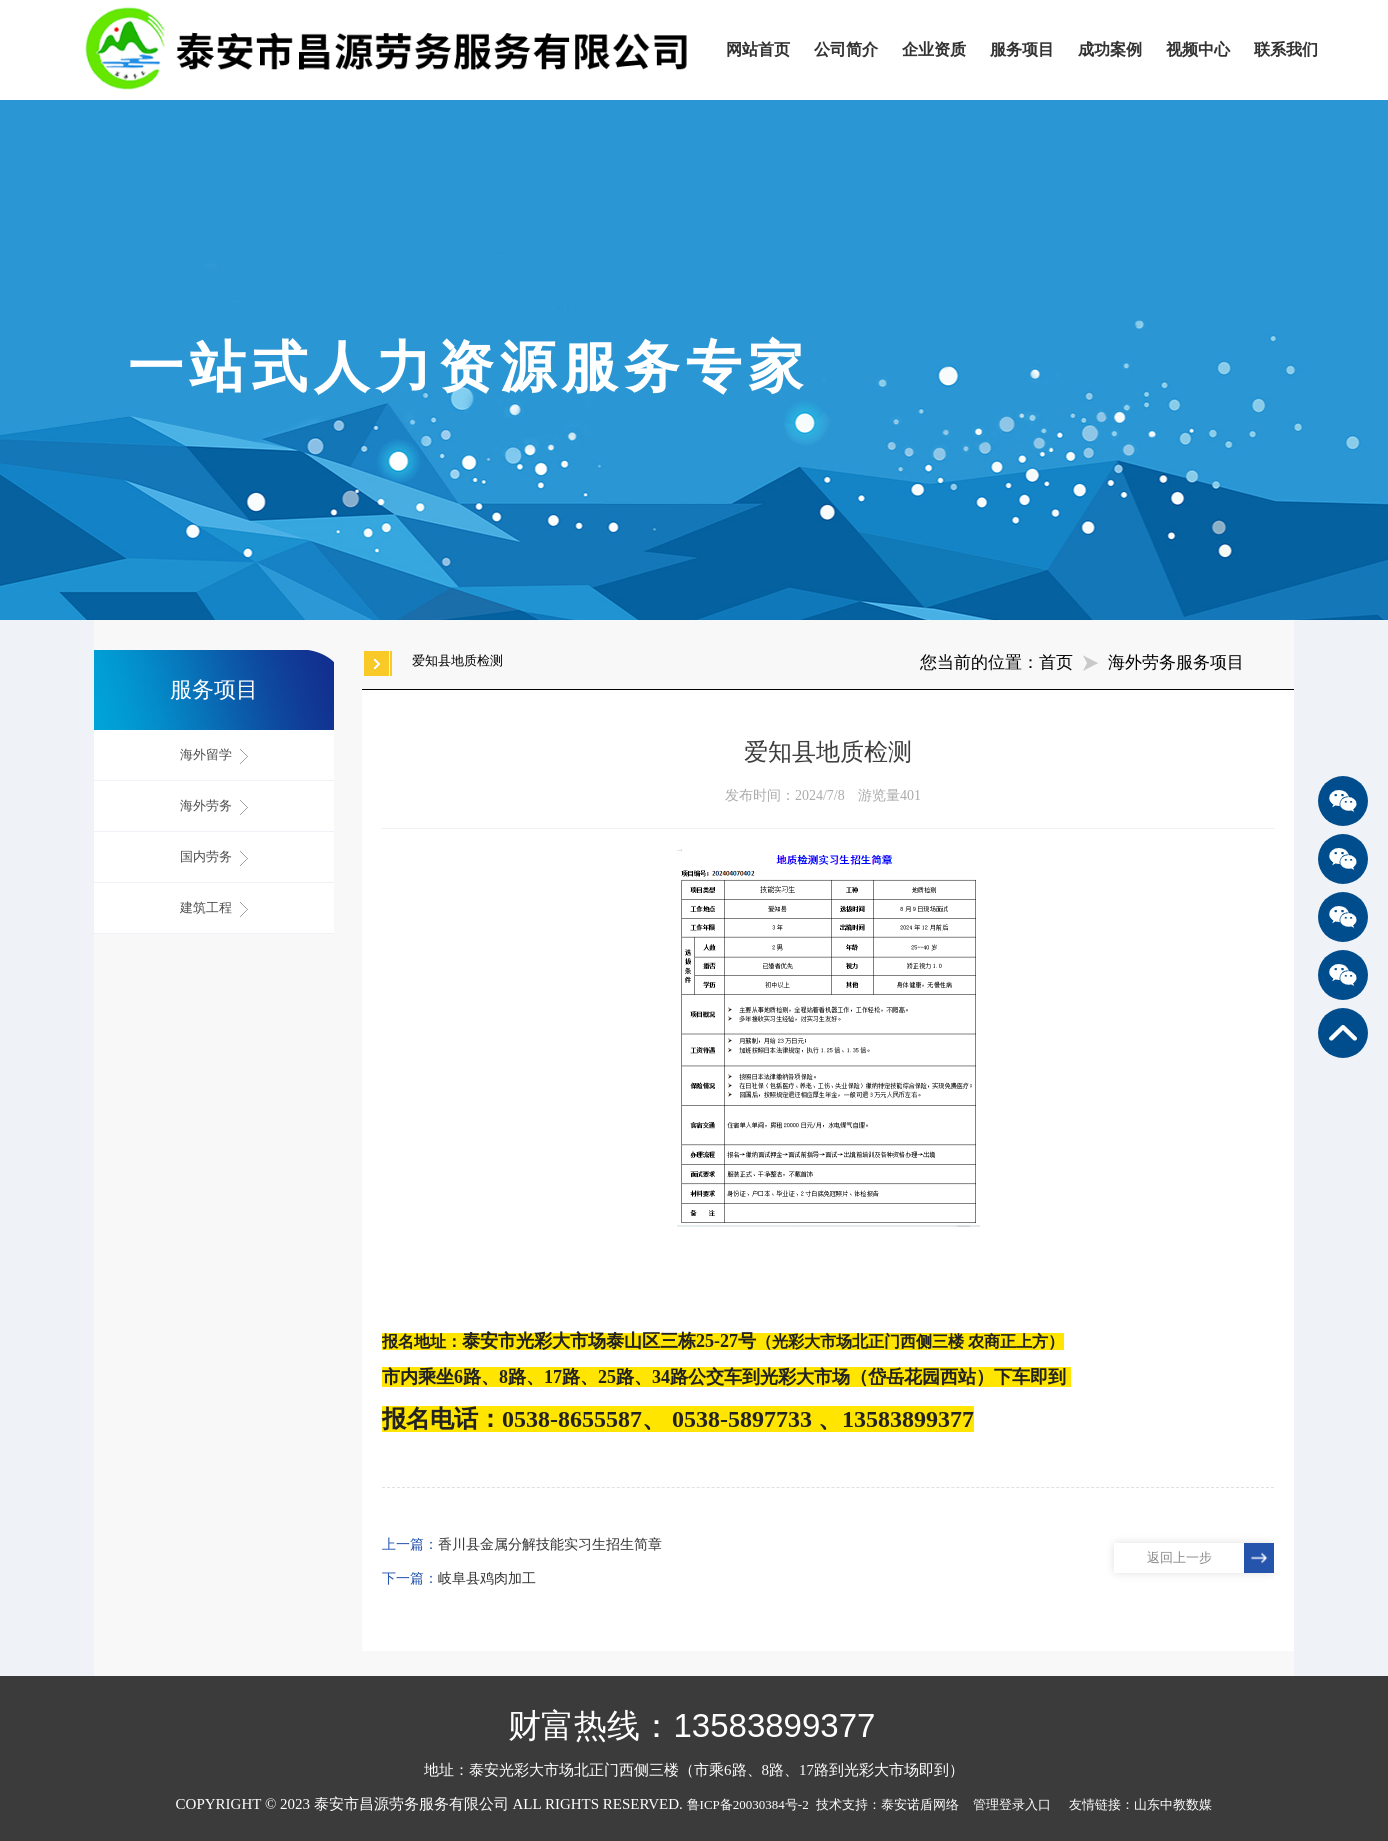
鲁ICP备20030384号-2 (748, 1804)
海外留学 (214, 755)
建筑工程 (214, 908)
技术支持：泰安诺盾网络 (892, 1804)
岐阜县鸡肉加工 (487, 1578)
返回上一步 (1179, 1557)
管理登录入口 (1012, 1804)
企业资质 (934, 49)
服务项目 (1022, 49)
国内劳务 (214, 857)
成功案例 (1110, 49)
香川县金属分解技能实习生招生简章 (550, 1544)
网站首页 (758, 49)
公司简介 (846, 49)
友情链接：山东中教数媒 (1140, 1804)
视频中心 (1198, 49)
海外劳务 (214, 806)
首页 (1056, 662)
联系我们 (1286, 49)
